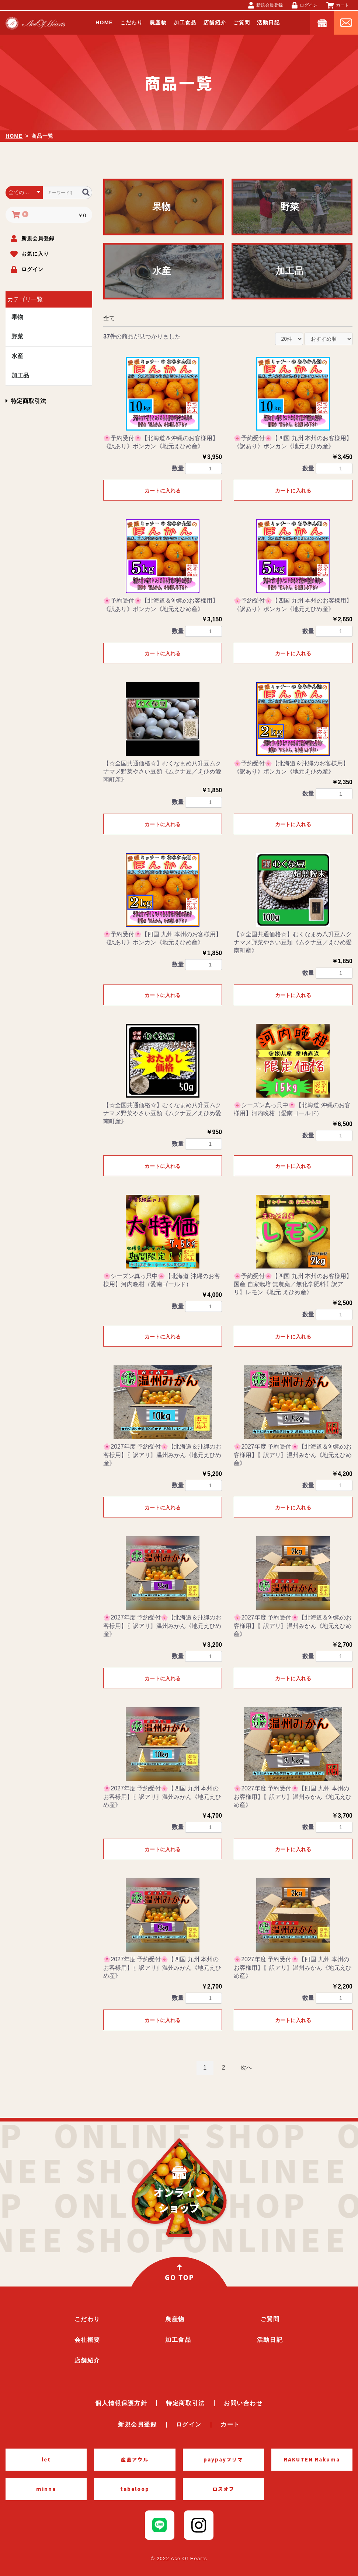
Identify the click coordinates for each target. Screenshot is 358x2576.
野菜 (17, 336)
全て (109, 318)
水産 (17, 356)
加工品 (20, 375)
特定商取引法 (26, 401)
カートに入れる (163, 491)
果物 (17, 317)
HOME (14, 136)
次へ (246, 2067)
